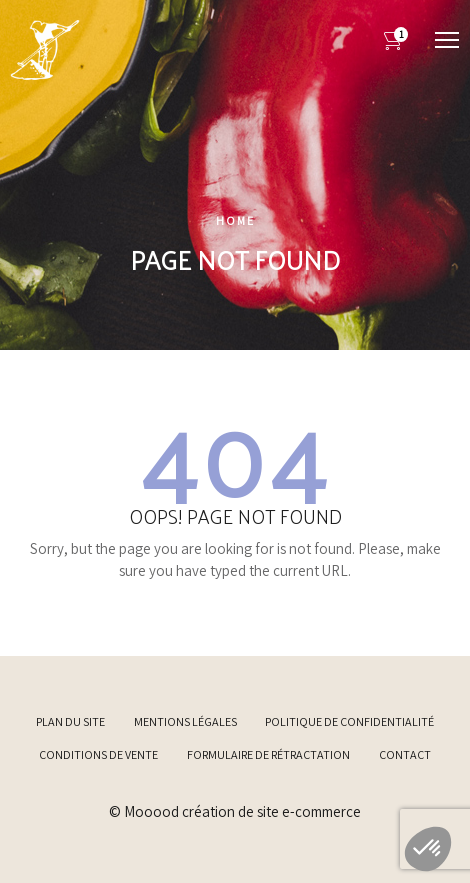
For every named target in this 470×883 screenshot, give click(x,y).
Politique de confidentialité (349, 721)
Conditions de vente (98, 754)
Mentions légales (185, 721)
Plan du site (70, 721)
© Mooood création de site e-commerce (235, 811)
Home (235, 220)
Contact (405, 754)
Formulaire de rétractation (268, 754)
